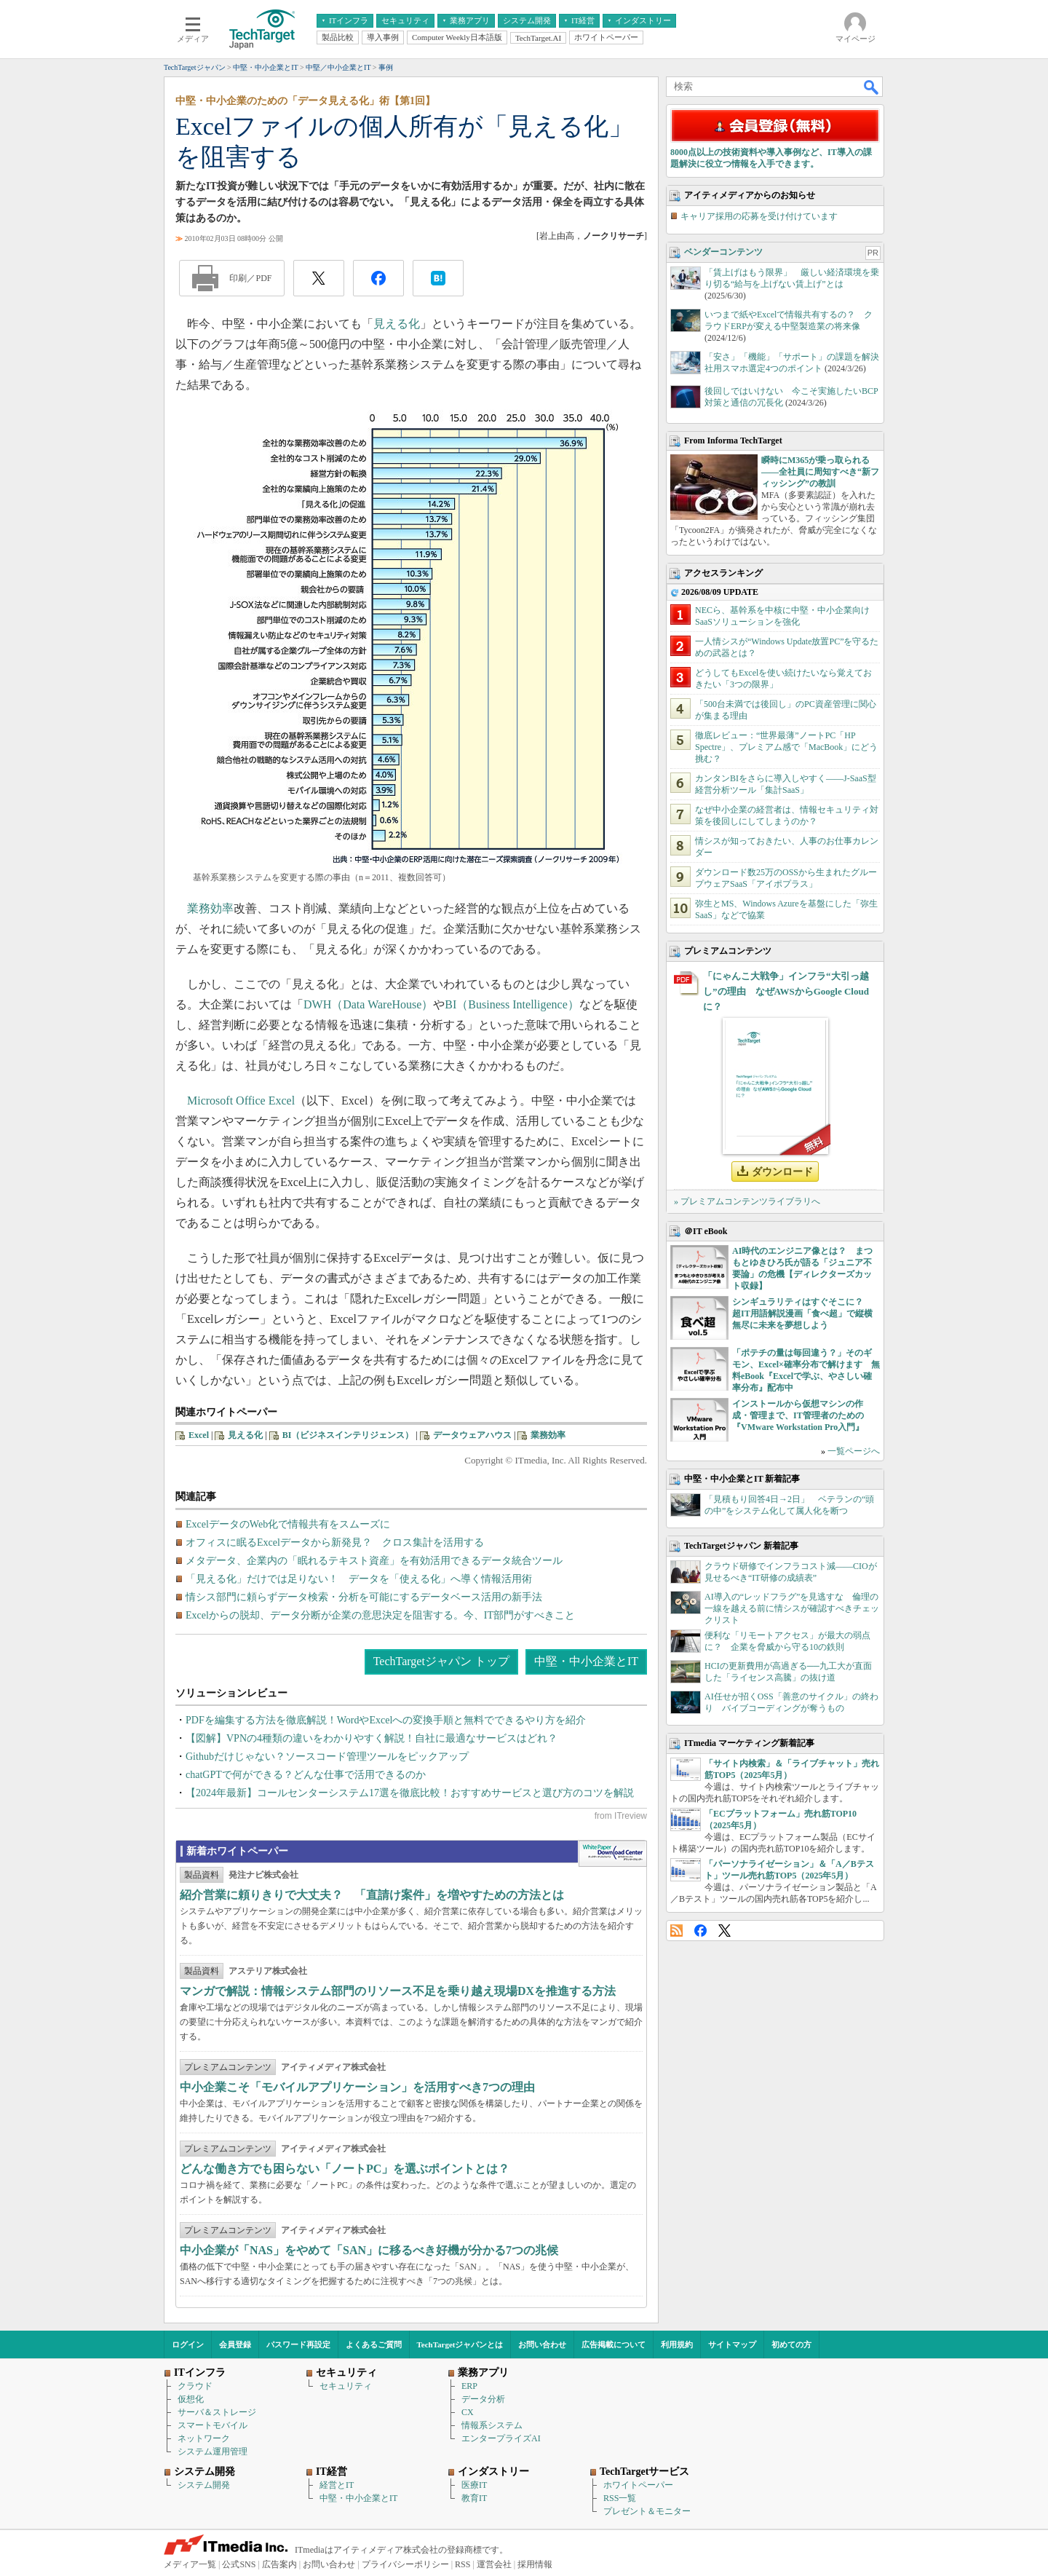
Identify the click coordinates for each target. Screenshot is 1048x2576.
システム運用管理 (212, 2451)
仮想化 (191, 2399)
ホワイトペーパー (638, 2485)
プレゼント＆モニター (647, 2511)
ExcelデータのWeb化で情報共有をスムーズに (288, 1524)
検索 (872, 86)
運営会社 (494, 2564)
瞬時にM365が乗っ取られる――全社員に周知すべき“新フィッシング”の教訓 (820, 472)
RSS (676, 1930)
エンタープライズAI (501, 2438)
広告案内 (279, 2564)
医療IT (474, 2485)
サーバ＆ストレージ (217, 2412)
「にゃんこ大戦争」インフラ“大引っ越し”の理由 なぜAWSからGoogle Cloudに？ (786, 991)
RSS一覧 (619, 2498)
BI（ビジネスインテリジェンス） (348, 1435)
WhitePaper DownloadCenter (612, 1854)
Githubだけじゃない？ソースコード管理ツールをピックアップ (327, 1756)
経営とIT (336, 2485)
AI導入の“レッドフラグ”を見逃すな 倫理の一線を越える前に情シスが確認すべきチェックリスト (791, 1608)
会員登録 (235, 2344)
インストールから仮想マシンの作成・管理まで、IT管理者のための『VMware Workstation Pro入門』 (798, 1415)
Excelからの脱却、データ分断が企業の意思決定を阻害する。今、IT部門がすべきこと (380, 1615)
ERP (469, 2386)
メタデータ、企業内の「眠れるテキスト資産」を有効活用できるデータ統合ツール (374, 1560)
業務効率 (210, 908)
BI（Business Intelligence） (512, 1004)
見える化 (396, 323)
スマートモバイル (212, 2425)
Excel (198, 1435)
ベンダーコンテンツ (723, 252)
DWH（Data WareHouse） (368, 1004)
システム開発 (204, 2485)
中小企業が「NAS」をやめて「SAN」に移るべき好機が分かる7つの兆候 (369, 2250)
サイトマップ (732, 2344)
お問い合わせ (542, 2344)
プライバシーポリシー (405, 2564)
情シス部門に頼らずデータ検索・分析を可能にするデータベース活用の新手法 (364, 1597)
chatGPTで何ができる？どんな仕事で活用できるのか (306, 1774)
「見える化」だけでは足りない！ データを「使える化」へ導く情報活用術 (359, 1578)
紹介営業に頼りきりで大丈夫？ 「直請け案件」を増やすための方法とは (372, 1895)
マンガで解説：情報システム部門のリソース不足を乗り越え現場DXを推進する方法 (398, 1991)
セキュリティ (345, 2386)
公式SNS (238, 2564)
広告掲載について (613, 2344)
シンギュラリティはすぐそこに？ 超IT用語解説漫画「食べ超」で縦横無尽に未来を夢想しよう (802, 1313)
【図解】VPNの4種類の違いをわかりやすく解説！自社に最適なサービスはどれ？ (371, 1738)
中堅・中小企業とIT (586, 1661)
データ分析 (483, 2399)
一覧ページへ (853, 1451)
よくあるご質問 (374, 2344)
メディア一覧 (190, 2564)
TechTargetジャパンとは (460, 2344)
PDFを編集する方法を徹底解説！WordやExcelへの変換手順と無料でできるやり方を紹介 (386, 1720)
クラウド (195, 2386)
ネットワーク (204, 2438)
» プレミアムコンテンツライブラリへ (747, 1201)
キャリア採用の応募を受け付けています (759, 216)
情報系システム (492, 2425)
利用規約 (677, 2344)
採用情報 (534, 2564)
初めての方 (791, 2344)
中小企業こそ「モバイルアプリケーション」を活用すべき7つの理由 (357, 2087)
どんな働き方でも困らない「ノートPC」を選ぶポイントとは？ (344, 2168)
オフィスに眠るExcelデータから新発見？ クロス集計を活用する (335, 1542)
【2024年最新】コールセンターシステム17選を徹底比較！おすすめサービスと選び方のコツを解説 (410, 1792)
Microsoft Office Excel (241, 1100)
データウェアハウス (472, 1435)
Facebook (700, 1930)
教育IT (474, 2498)
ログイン (188, 2344)
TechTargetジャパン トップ (441, 1661)
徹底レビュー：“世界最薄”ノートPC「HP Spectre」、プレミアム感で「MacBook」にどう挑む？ (786, 747)
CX (467, 2412)
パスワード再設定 (298, 2344)
